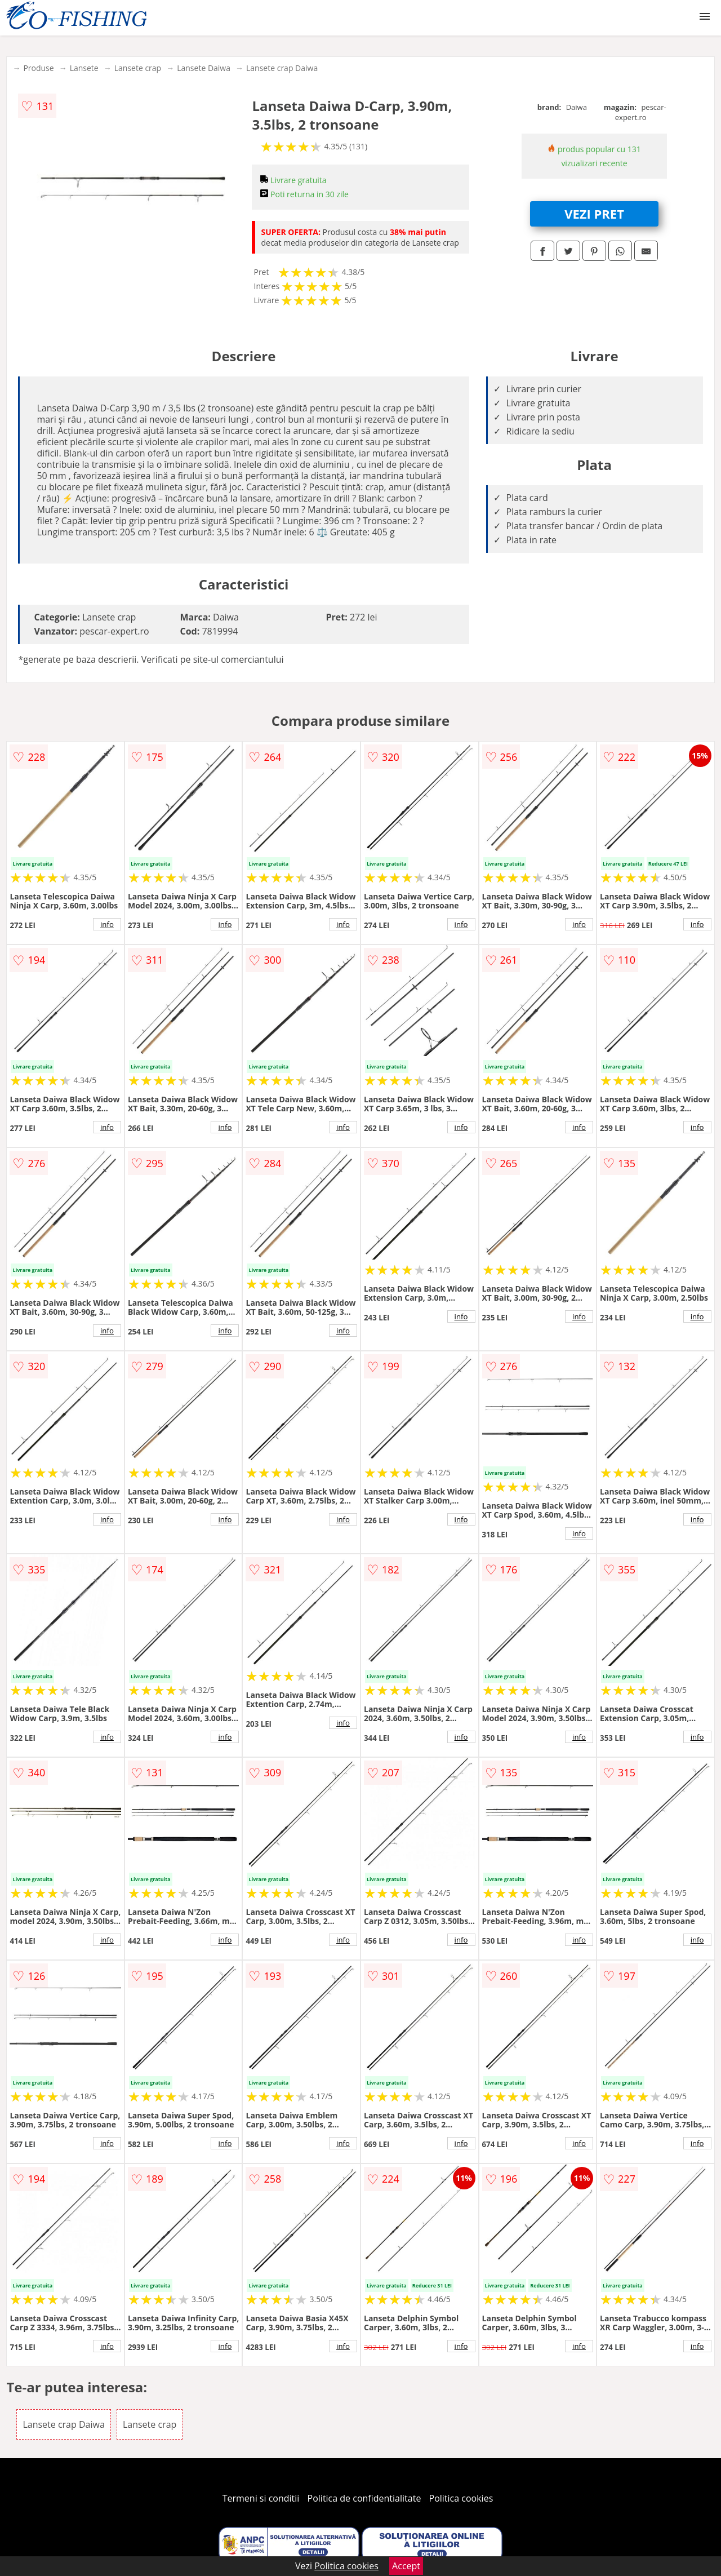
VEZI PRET (594, 213)
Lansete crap (137, 68)
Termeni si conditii (261, 2498)
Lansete (84, 68)
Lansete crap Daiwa (282, 68)
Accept (406, 2566)
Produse (38, 68)
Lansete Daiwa (203, 68)
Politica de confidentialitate (364, 2498)
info (107, 924)
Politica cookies (461, 2498)
